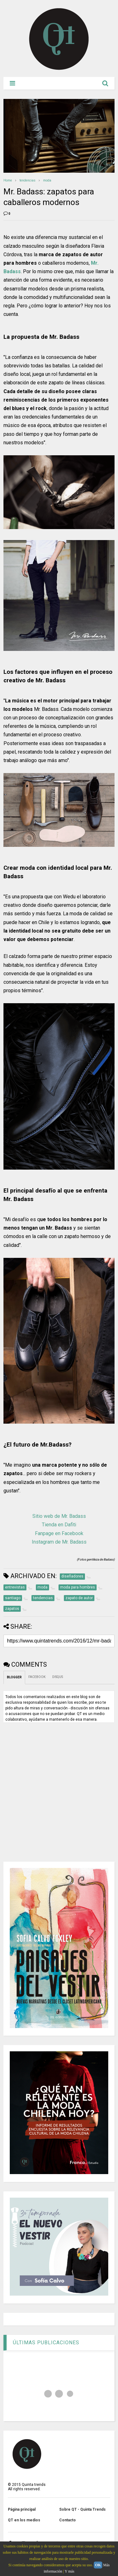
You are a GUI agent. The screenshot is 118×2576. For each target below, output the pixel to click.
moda (47, 180)
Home (7, 180)
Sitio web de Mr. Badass (59, 1516)
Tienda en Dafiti (59, 1525)
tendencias (28, 180)
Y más (70, 2571)
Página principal (22, 2509)
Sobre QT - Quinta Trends (82, 2509)
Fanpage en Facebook (59, 1533)
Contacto (67, 2520)
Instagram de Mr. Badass (59, 1542)
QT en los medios (24, 2520)
